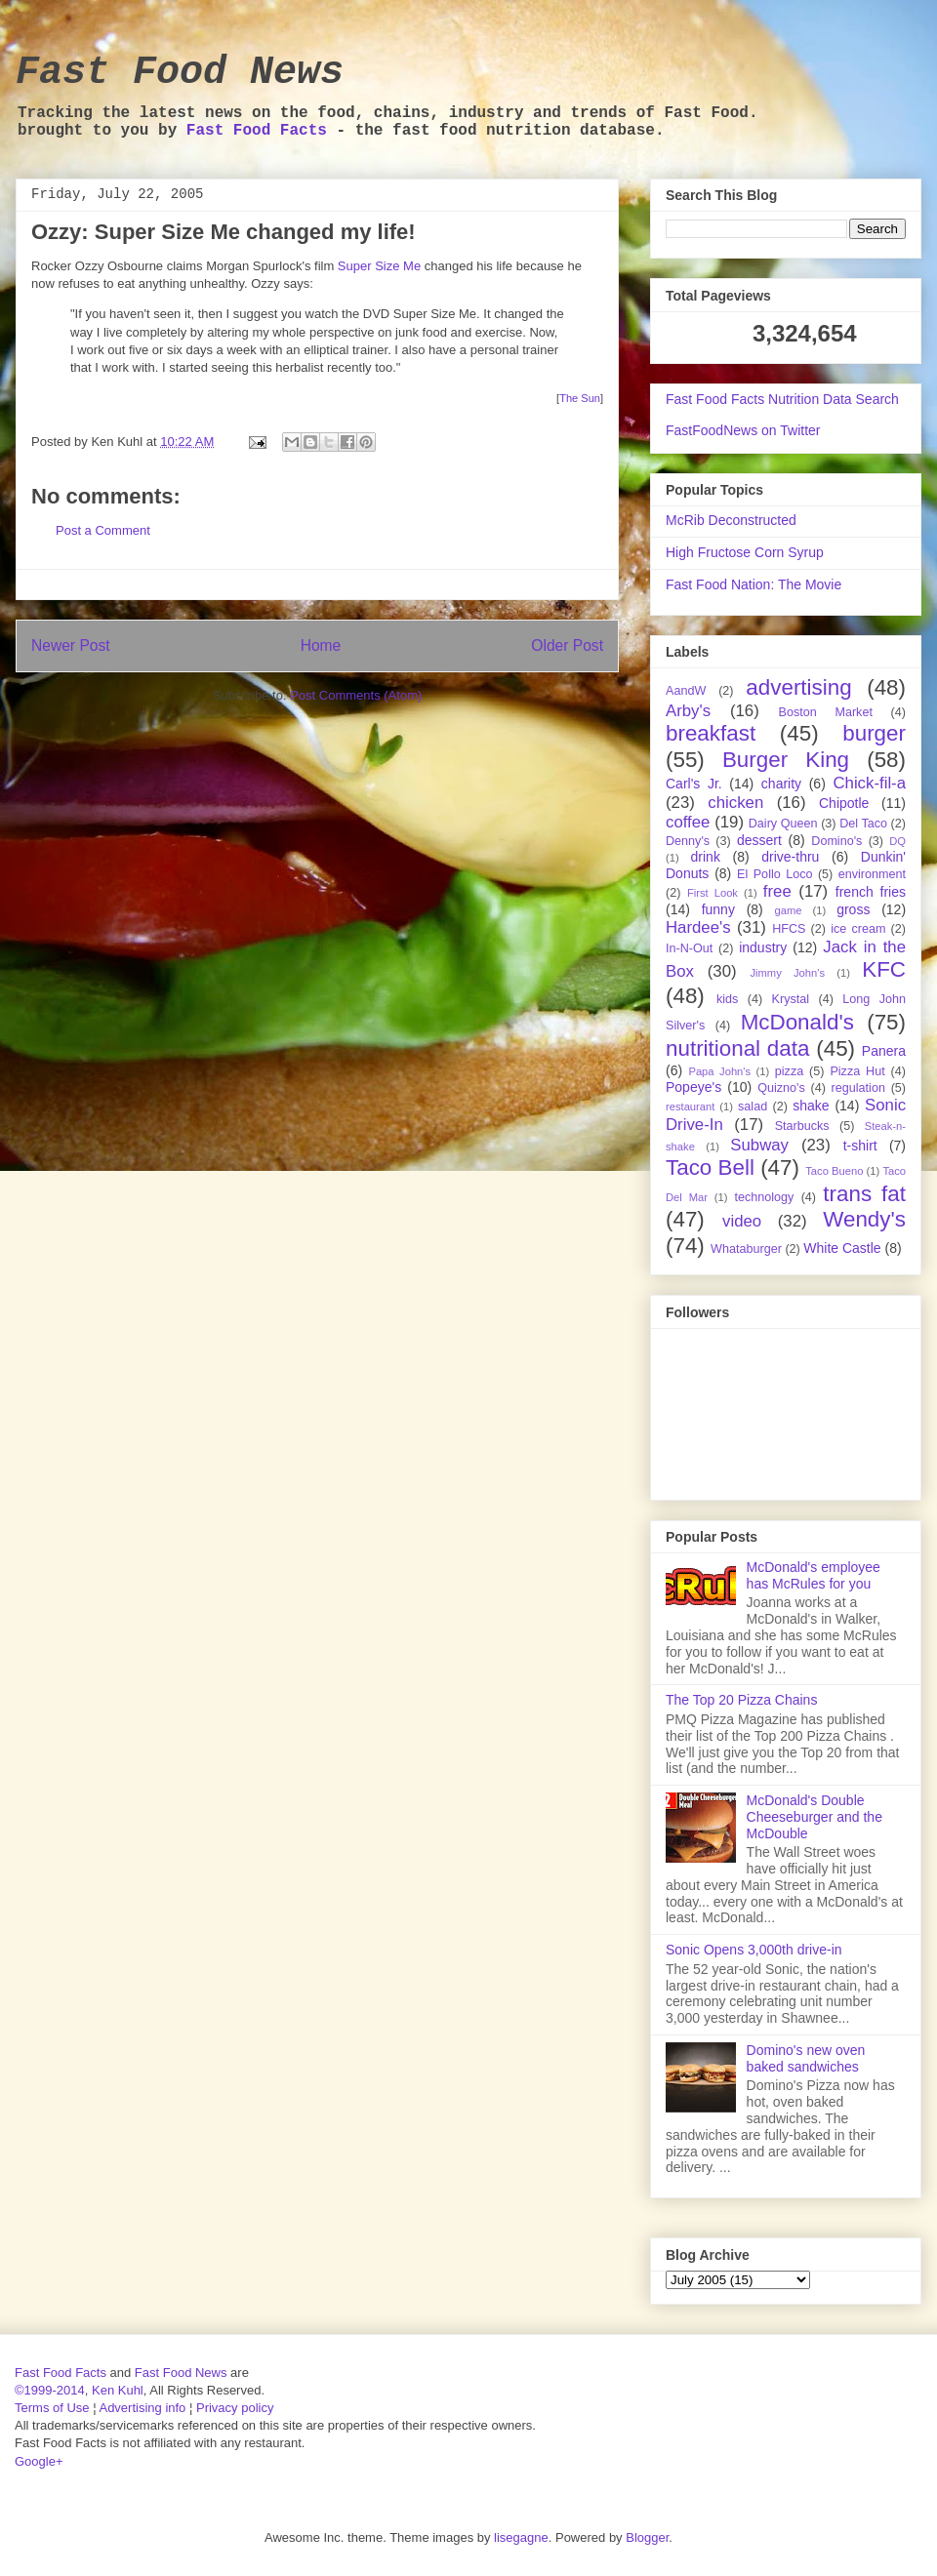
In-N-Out (689, 948)
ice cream (858, 929)
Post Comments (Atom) (356, 695)
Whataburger (746, 1249)
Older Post (567, 645)
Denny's (688, 841)
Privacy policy (234, 2407)
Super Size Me (379, 266)
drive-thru (790, 857)
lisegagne (521, 2537)
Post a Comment (103, 530)
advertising (798, 687)
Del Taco (863, 823)
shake (811, 1105)
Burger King (785, 759)
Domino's (836, 841)
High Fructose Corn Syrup (745, 552)
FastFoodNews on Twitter (743, 430)
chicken (735, 802)
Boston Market (826, 712)
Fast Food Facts (256, 131)
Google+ (39, 2461)
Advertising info (142, 2407)
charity (781, 783)
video (741, 1221)
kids (727, 999)
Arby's (688, 711)
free (777, 891)
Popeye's (693, 1087)
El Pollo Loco (774, 874)
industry (763, 947)
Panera (884, 1051)
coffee (688, 822)
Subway (759, 1145)
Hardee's (698, 927)
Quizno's (781, 1088)
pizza (789, 1071)
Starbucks (802, 1126)
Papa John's (719, 1071)
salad (752, 1106)
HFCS (788, 929)
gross (853, 909)
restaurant (690, 1106)
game (788, 910)
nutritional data (737, 1048)
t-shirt (860, 1145)
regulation (858, 1088)
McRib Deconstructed (731, 520)
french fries (870, 892)
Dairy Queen (783, 823)
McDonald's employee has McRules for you (813, 1575)
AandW (686, 691)
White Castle (841, 1248)
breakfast (710, 733)
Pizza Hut (857, 1071)
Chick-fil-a (869, 783)
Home (321, 645)
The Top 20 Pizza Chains (741, 1700)
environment (872, 874)
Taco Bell (710, 1167)
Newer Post (70, 645)
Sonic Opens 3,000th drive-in (754, 1949)
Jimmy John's (787, 973)
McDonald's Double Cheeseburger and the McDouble (814, 1816)
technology (764, 1197)
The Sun (579, 398)
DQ (897, 841)
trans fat (864, 1194)
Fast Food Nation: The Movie (753, 584)
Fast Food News (180, 73)
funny (718, 909)
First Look (712, 893)
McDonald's (797, 1022)
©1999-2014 (50, 2390)
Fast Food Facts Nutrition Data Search (782, 399)
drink (705, 857)
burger (874, 733)
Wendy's (864, 1219)
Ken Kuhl (117, 2390)
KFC (884, 969)
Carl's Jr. (694, 783)
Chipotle (844, 803)
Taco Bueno (834, 1171)
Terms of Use (52, 2407)
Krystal (791, 999)
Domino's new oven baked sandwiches (806, 2058)
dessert (759, 840)
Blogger (647, 2537)
